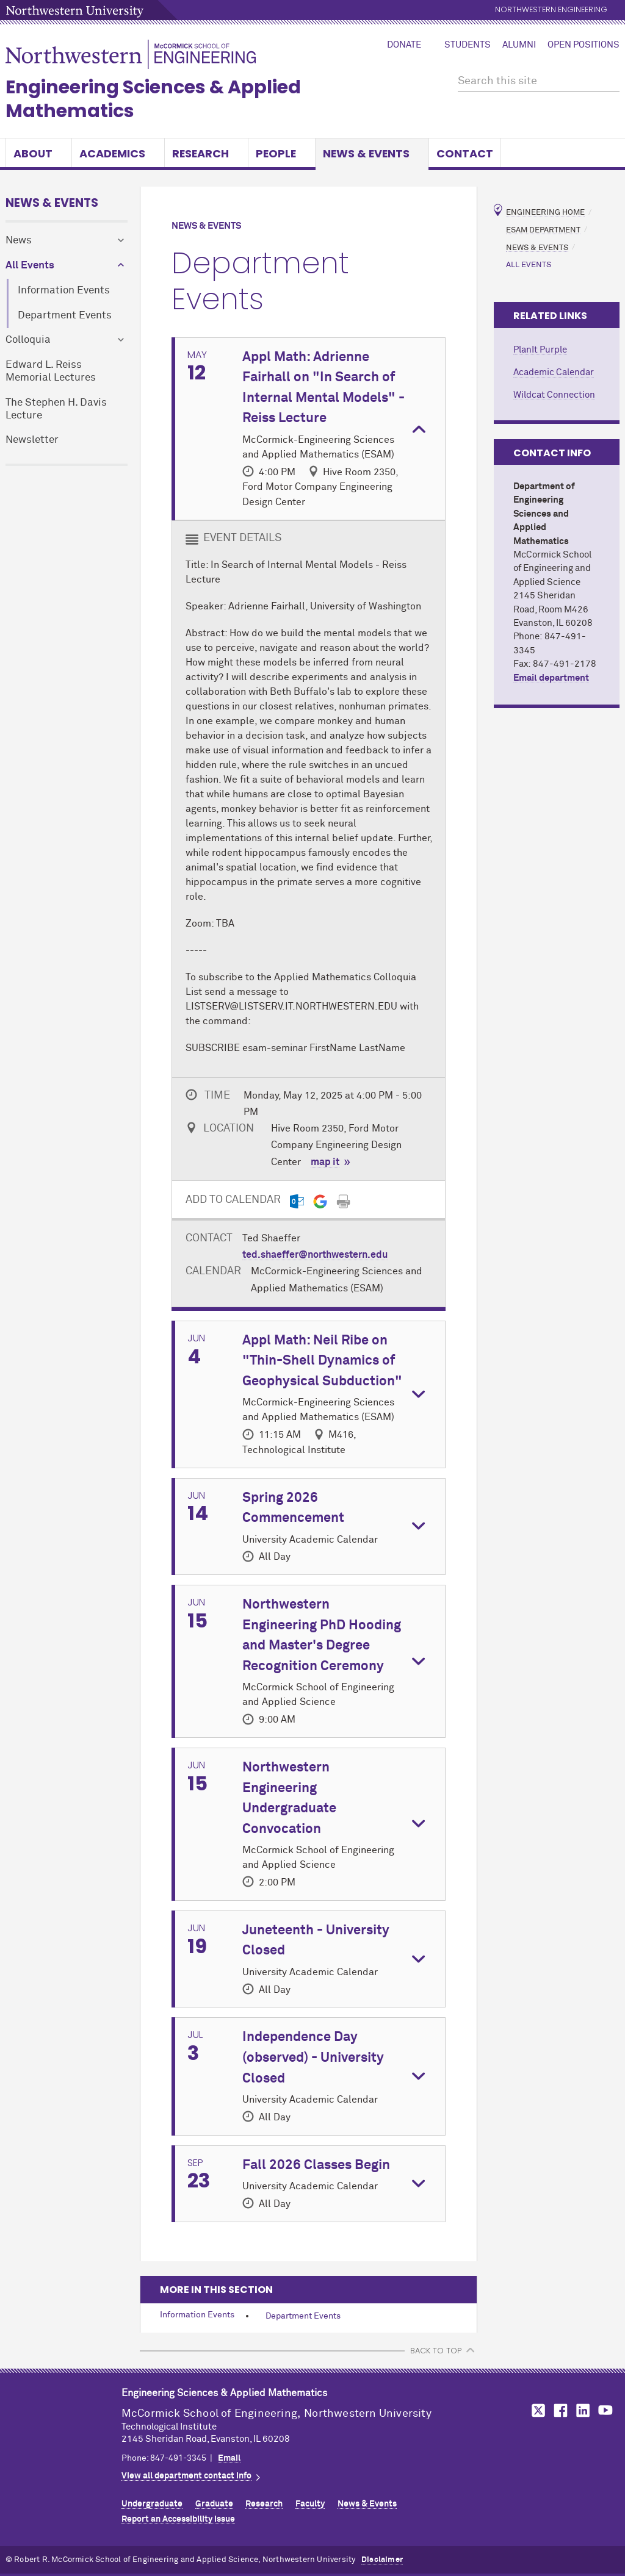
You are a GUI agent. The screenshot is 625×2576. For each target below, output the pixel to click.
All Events (29, 265)
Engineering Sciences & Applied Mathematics (153, 99)
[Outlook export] (297, 1201)
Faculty (310, 2504)
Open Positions (583, 45)
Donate (404, 45)
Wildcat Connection (554, 395)
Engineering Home (545, 213)
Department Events (65, 315)
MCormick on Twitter (536, 2410)
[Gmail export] (320, 1201)
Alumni (519, 45)
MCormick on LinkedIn (582, 2410)
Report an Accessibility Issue (178, 2519)
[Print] (343, 1201)
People (282, 153)
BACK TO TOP (435, 2350)
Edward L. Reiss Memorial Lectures (50, 371)
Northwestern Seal (63, 2421)
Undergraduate (151, 2504)
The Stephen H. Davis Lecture (56, 409)
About (38, 153)
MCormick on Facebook (559, 2410)
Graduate (214, 2504)
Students (467, 45)
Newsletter (32, 440)
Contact (464, 153)
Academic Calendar (553, 372)
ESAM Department (543, 230)
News (18, 240)
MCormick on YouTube (605, 2410)
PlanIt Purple (540, 349)
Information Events (64, 290)
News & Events (372, 153)
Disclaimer (382, 2560)
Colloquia (28, 340)
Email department (551, 678)
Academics (118, 153)
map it (325, 1162)
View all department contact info (186, 2476)
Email (229, 2458)
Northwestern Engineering (551, 10)
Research (206, 153)
